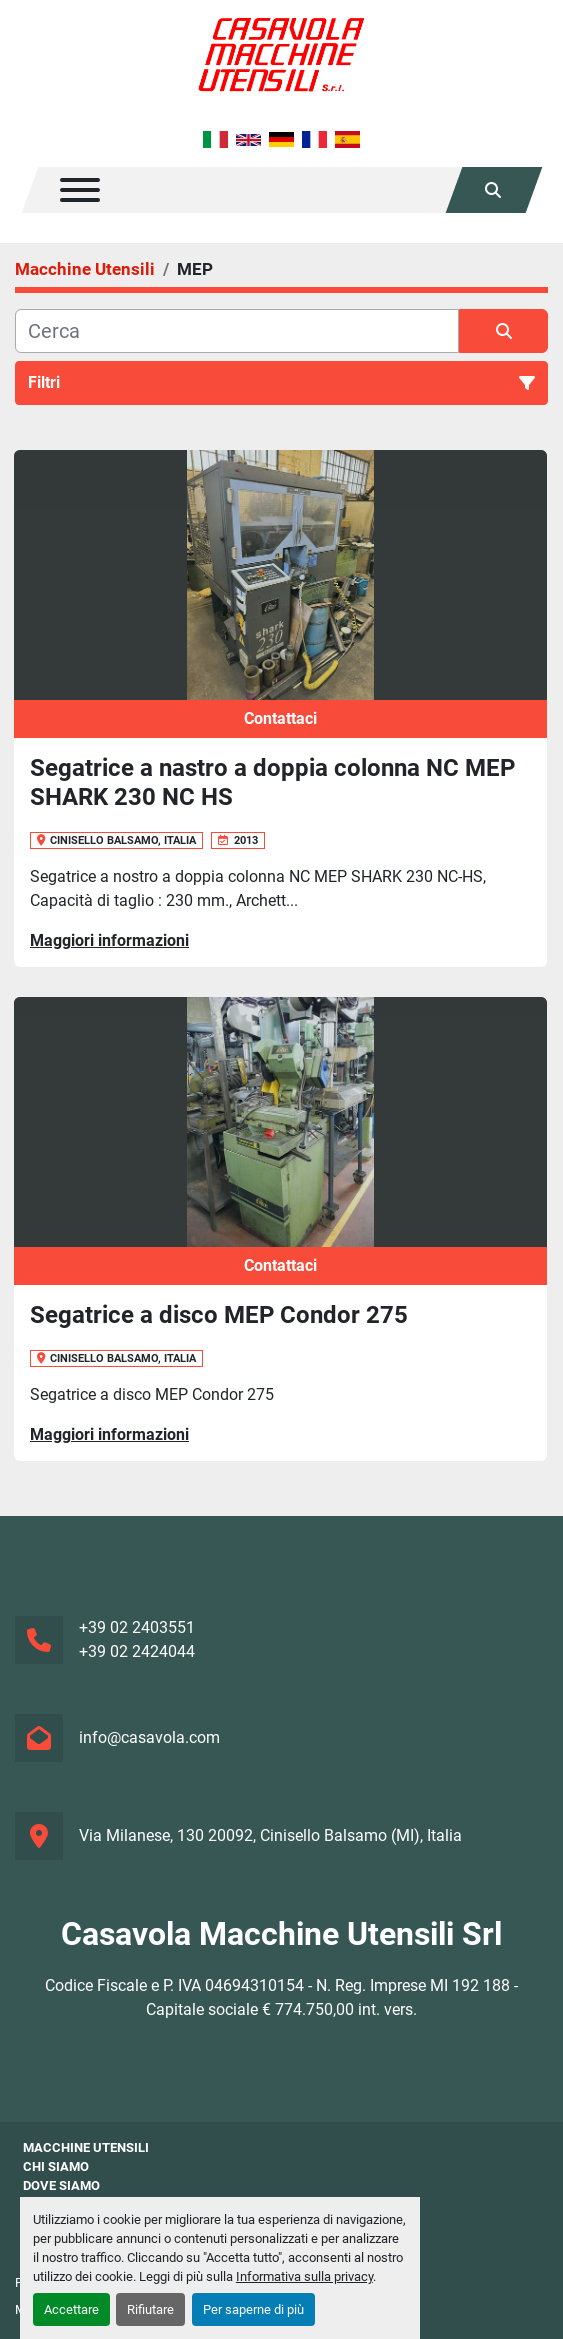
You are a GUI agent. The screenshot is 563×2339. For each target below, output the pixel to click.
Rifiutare (150, 2309)
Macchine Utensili (86, 2147)
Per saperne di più (253, 2309)
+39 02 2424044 (137, 1651)
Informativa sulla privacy (304, 2276)
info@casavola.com (149, 1737)
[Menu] (80, 190)
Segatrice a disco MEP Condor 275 (219, 1315)
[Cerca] (237, 331)
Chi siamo (56, 2166)
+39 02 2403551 (137, 1627)
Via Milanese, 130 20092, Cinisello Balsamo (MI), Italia (270, 1835)
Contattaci (280, 718)
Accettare (71, 2309)
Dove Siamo (61, 2185)
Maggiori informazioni (109, 940)
